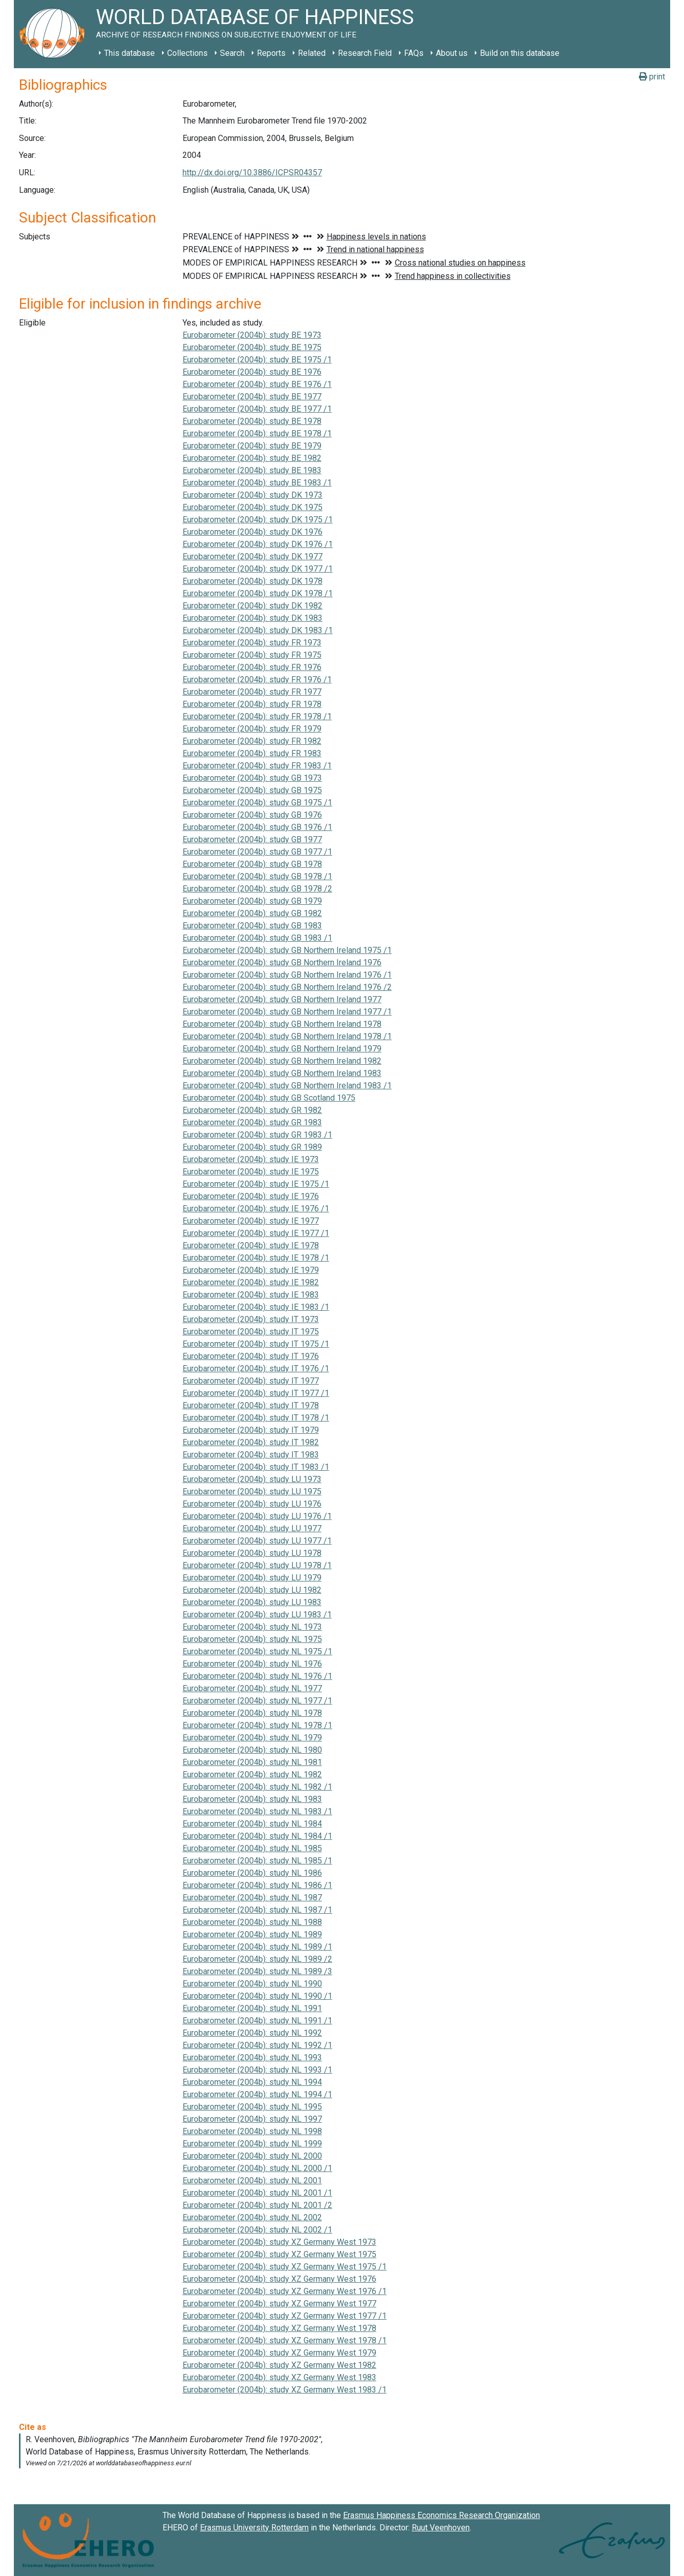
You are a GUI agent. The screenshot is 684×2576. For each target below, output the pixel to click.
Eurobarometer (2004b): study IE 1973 (251, 1159)
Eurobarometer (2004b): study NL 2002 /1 (257, 2230)
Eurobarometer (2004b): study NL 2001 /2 (257, 2205)
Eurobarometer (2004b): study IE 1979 (251, 1270)
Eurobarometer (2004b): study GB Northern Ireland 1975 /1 (287, 950)
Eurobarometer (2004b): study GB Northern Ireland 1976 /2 (287, 987)
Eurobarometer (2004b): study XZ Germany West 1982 (279, 2365)
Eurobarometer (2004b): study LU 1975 (252, 1491)
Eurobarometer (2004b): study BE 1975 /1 (257, 359)
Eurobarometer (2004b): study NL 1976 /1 (257, 1676)
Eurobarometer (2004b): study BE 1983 (252, 470)
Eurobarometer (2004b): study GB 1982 (252, 913)
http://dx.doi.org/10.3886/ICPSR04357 (252, 172)
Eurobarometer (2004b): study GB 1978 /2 (257, 889)
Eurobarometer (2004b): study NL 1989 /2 (257, 1959)
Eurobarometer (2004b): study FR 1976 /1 (257, 679)
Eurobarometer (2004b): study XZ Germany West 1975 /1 (285, 2266)
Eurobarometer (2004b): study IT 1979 (251, 1430)
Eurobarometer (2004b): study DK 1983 (253, 618)
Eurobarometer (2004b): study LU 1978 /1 (257, 1565)
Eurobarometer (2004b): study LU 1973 (252, 1479)
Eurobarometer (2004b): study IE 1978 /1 (256, 1258)
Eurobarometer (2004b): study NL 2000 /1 (257, 2168)
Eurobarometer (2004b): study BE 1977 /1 (257, 409)
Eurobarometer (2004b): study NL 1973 (252, 1627)
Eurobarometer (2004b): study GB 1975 (252, 790)
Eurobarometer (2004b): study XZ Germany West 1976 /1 (285, 2291)
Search (232, 53)
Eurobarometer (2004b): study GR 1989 (252, 1147)
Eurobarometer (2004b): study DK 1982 (253, 606)
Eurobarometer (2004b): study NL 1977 (252, 1688)
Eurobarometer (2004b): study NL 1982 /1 (257, 1787)
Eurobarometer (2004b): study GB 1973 (252, 778)
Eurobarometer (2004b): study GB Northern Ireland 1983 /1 (287, 1085)
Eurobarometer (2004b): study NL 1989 (252, 1934)
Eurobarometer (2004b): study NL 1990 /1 (257, 1996)
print (652, 77)
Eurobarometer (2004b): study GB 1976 (252, 815)
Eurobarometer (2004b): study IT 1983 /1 (256, 1467)
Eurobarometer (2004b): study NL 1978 (252, 1713)
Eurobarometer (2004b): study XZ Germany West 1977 (279, 2303)
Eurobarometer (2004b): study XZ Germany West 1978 (279, 2328)
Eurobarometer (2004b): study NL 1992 (252, 2033)
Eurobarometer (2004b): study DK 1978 (253, 581)
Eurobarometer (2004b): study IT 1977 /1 (256, 1393)
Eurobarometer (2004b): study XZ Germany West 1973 (279, 2242)
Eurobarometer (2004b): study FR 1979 (252, 729)
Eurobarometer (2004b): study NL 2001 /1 (257, 2193)
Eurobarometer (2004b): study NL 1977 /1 (257, 1701)
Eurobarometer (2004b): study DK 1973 (253, 495)
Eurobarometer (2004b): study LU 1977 (252, 1528)
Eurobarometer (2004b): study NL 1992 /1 (257, 2045)
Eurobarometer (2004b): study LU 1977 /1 (257, 1541)
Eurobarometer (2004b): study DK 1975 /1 (258, 519)
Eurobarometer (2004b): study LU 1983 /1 (257, 1614)
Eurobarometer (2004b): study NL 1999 (252, 2143)
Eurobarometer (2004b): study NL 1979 (252, 1737)
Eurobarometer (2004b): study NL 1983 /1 (257, 1811)
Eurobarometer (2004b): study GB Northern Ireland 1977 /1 (287, 1012)
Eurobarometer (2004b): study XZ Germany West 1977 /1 (285, 2316)
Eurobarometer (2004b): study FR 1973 (252, 642)
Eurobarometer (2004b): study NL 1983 (252, 1799)
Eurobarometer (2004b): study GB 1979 (252, 901)
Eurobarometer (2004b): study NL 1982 (252, 1774)
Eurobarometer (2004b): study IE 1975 (251, 1172)
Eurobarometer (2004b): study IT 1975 (251, 1331)
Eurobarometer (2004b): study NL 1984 (252, 1824)
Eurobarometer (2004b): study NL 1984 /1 (257, 1836)
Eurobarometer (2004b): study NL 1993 (252, 2057)
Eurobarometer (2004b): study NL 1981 (252, 1762)
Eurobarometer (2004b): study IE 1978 (251, 1245)
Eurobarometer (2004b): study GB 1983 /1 (257, 938)
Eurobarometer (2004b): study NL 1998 (252, 2131)
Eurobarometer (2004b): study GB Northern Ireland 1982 (282, 1061)
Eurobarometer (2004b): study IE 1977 (251, 1221)
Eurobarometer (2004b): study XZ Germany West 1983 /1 (285, 2390)
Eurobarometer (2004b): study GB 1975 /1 (257, 802)
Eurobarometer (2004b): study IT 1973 (251, 1319)
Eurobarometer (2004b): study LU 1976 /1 (257, 1516)
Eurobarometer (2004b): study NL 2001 (252, 2180)
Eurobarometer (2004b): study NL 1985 (252, 1848)
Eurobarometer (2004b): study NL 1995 (252, 2107)
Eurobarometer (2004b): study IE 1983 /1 (256, 1307)
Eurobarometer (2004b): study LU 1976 (252, 1504)
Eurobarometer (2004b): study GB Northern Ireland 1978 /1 (287, 1036)
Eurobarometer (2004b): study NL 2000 (252, 2156)
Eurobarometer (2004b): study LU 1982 (252, 1590)
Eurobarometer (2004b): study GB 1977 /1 (257, 852)
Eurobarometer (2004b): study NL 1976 (252, 1664)
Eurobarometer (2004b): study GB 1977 (252, 839)
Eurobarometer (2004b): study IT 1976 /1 (256, 1368)
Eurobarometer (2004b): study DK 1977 (253, 556)
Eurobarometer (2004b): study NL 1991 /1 (257, 2020)
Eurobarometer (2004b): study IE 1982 (251, 1282)
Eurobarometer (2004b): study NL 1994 (252, 2082)
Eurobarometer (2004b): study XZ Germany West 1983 (279, 2377)
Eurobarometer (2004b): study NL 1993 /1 (257, 2070)
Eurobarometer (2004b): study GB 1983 (252, 925)
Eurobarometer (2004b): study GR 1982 (252, 1110)
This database (129, 53)
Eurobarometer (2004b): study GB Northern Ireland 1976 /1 (287, 975)
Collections (187, 53)
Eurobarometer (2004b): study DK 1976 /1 (258, 544)
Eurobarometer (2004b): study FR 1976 (252, 667)
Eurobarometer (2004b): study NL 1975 (252, 1639)
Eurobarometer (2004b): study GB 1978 (252, 864)
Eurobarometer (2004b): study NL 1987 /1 (257, 1910)
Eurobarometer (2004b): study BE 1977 (252, 396)
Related (312, 53)
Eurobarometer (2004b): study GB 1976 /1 (257, 827)
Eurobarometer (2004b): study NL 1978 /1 (257, 1725)
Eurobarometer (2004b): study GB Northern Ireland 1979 (282, 1048)
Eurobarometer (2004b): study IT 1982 (251, 1442)
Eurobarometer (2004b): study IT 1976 (251, 1356)
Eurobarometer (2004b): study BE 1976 (252, 372)
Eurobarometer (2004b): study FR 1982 (252, 741)
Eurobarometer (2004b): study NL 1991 (252, 2008)
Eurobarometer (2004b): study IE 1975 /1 (256, 1184)
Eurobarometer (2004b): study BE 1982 (252, 458)
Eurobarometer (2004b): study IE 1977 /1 (256, 1233)
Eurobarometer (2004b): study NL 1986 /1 (257, 1885)
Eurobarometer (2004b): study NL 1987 (252, 1897)
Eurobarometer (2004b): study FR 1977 (252, 692)
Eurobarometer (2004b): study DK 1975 (253, 507)
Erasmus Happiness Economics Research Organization (441, 2515)
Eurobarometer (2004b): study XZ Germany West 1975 (279, 2254)
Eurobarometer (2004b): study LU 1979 (252, 1578)
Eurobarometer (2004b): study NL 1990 (252, 1984)
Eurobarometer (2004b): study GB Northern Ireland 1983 (282, 1073)
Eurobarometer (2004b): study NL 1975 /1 (257, 1651)
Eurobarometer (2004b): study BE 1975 (252, 347)
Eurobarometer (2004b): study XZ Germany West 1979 (279, 2353)
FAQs (414, 53)
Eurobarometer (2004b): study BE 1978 (252, 421)
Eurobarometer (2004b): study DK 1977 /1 (258, 569)
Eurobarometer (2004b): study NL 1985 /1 (257, 1860)
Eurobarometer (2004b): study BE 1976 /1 (257, 384)
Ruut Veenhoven (441, 2527)
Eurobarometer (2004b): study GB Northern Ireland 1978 (282, 1024)
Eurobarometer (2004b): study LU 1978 (252, 1553)
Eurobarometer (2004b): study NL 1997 (252, 2119)
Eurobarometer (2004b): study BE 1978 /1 (257, 433)
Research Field (365, 53)
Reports (271, 53)
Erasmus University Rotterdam (254, 2527)
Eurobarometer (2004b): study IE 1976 (251, 1196)
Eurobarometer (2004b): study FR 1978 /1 (257, 716)
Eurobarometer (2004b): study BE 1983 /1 (257, 483)
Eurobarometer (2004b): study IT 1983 (251, 1454)
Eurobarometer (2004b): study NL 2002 (252, 2217)
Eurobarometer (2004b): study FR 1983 (252, 753)
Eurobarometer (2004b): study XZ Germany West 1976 (279, 2279)
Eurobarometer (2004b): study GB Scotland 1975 (269, 1098)
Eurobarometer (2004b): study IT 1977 (251, 1381)
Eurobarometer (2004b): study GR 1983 (252, 1122)
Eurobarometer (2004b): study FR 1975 (252, 655)
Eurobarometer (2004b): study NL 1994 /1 (257, 2094)
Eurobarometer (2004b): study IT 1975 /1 (256, 1344)
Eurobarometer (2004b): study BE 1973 (252, 335)
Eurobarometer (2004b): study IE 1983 (251, 1295)
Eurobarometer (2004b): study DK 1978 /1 (258, 593)
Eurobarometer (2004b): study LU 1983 (252, 1602)
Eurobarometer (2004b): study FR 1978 (252, 704)
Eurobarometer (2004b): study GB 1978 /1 (257, 876)
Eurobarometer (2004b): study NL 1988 (252, 1922)
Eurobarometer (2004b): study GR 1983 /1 (257, 1135)
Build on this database (519, 53)
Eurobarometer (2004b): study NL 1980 (252, 1750)
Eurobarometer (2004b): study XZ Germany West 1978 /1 (285, 2340)
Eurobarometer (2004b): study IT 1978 (251, 1405)
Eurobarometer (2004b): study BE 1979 (252, 446)
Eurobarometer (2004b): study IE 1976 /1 (256, 1208)
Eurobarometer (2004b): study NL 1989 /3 (257, 1971)
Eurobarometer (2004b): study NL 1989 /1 (257, 1947)
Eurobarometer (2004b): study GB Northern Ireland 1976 (282, 962)
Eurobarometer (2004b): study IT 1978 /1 (256, 1418)
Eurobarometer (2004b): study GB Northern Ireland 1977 (282, 999)
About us (452, 53)
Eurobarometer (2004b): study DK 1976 (253, 532)
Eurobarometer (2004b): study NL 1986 (252, 1873)
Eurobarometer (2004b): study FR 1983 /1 (257, 765)
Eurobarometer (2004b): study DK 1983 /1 (258, 630)
